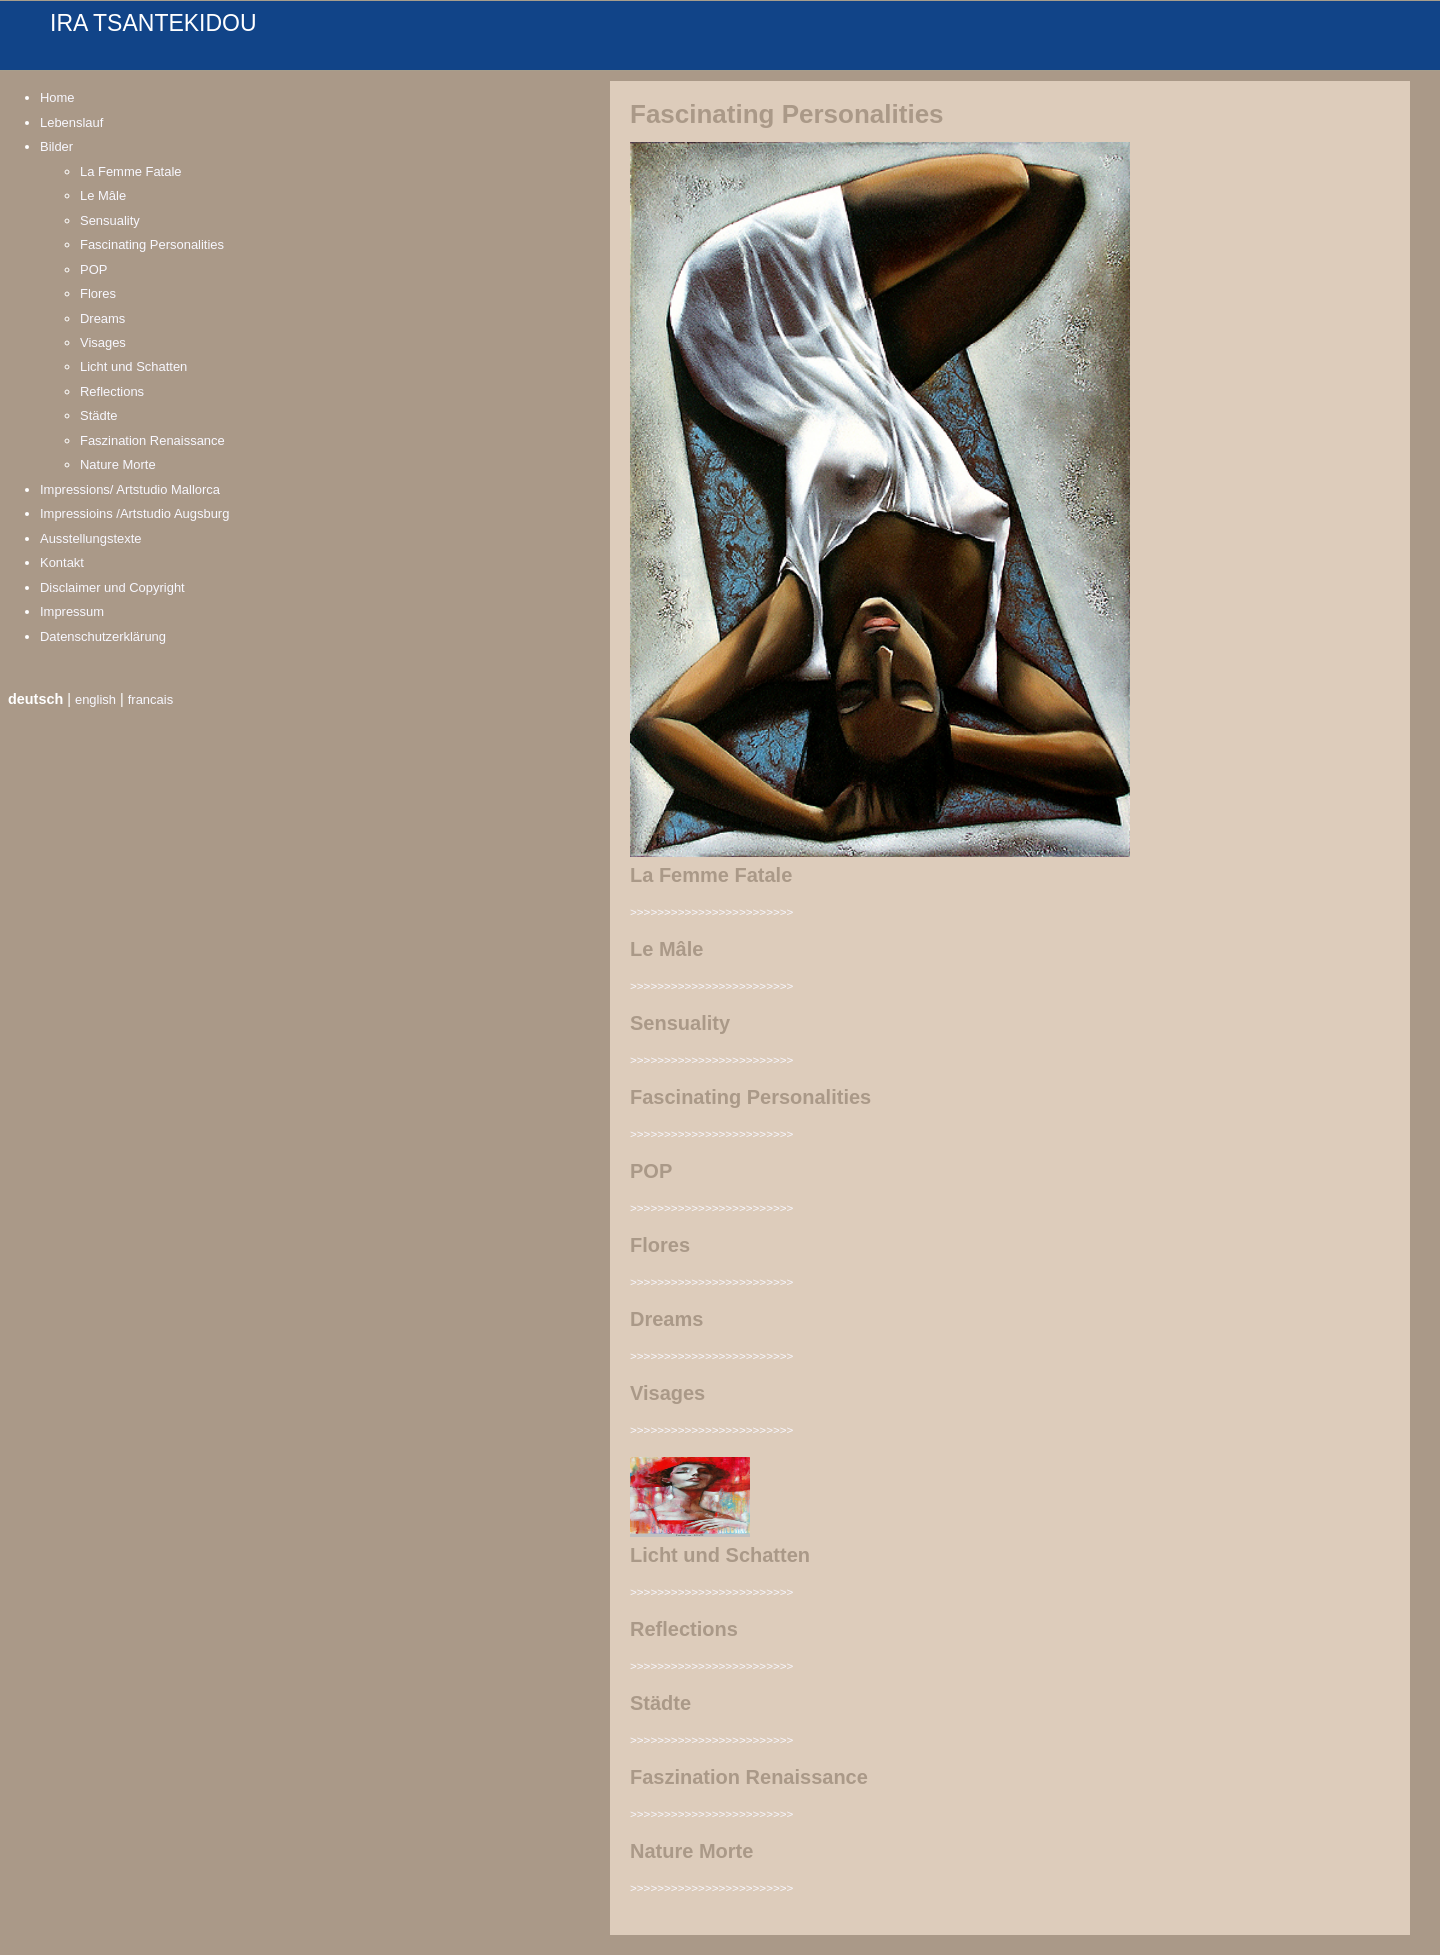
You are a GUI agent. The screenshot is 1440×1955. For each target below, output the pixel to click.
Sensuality (110, 220)
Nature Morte (118, 464)
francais (150, 699)
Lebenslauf (71, 122)
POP (93, 269)
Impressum (72, 611)
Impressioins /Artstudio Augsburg (134, 513)
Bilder (56, 146)
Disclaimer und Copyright (112, 587)
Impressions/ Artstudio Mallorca (130, 489)
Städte (98, 415)
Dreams (102, 318)
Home (57, 97)
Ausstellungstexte (91, 538)
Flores (98, 293)
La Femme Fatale (131, 171)
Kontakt (62, 562)
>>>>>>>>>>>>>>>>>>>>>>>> (711, 911)
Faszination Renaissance (152, 440)
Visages (103, 342)
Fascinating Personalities (152, 244)
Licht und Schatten (133, 366)
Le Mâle (103, 195)
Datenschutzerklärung (103, 636)
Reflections (112, 391)
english (95, 699)
